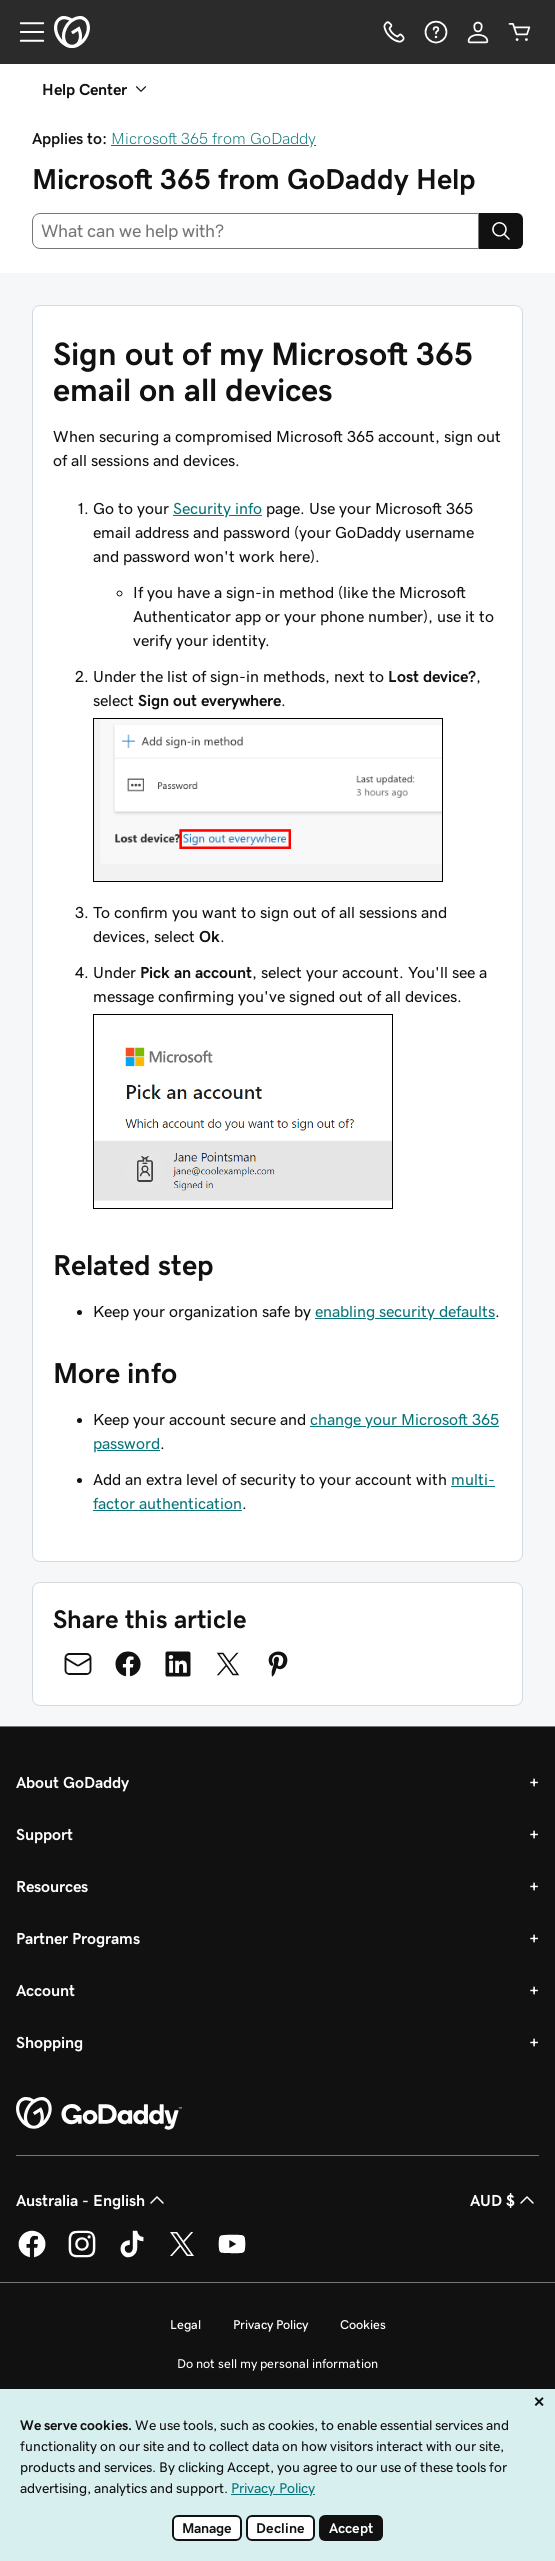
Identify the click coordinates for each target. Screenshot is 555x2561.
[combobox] (255, 231)
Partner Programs (78, 1938)
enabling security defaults (405, 1311)
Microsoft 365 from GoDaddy (213, 138)
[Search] (501, 231)
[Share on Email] (78, 1664)
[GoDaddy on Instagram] (82, 2254)
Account (45, 1990)
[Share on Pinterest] (278, 1664)
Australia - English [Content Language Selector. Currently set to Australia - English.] (92, 2200)
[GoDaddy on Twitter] (182, 2254)
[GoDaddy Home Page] (99, 2114)
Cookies (363, 2324)
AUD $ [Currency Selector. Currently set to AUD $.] (504, 2200)
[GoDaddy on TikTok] (132, 2254)
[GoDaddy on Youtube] (232, 2254)
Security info (217, 508)
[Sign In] (478, 32)
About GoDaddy (72, 1782)
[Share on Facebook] (128, 1664)
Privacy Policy (270, 2324)
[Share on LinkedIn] (178, 1664)
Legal (185, 2324)
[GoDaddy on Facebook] (32, 2254)
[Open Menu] (24, 32)
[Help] (436, 32)
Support (44, 1834)
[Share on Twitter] (228, 1664)
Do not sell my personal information (277, 2363)
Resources (52, 1886)
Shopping (49, 2042)
